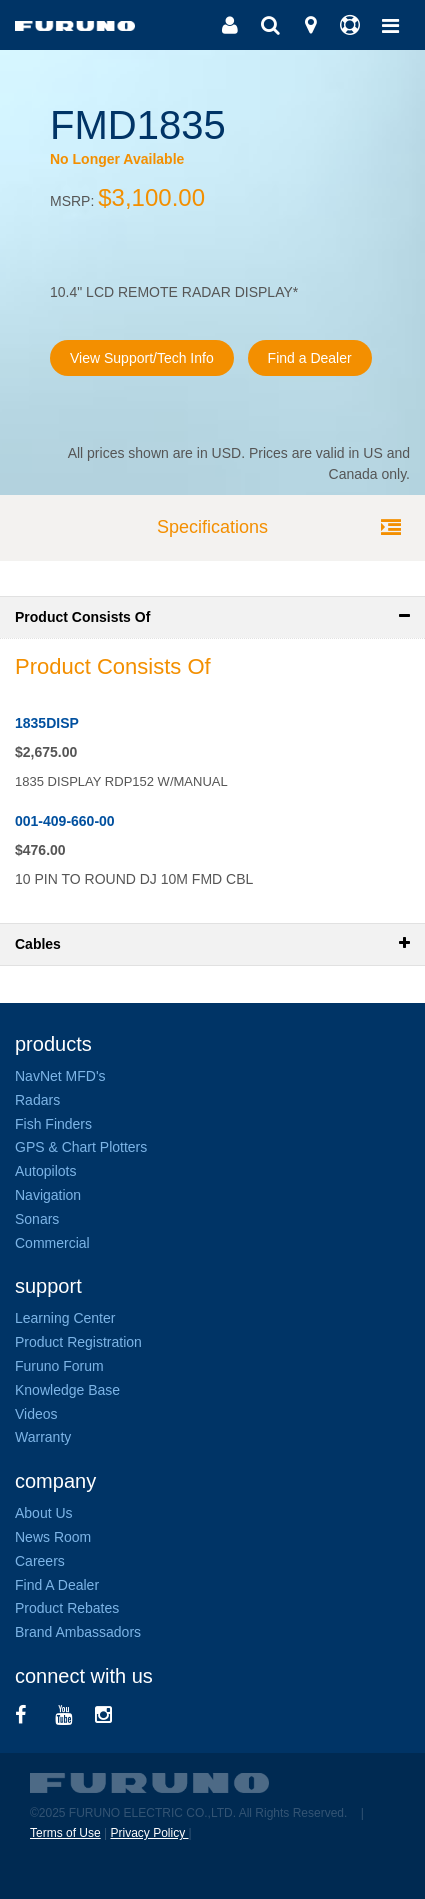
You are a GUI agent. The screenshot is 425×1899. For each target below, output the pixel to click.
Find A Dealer (57, 1585)
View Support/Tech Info (142, 358)
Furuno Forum (59, 1366)
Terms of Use (65, 1833)
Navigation (48, 1195)
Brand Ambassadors (78, 1632)
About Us (44, 1513)
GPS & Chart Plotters (81, 1147)
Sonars (37, 1219)
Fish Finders (53, 1124)
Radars (37, 1100)
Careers (40, 1561)
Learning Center (65, 1318)
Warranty (43, 1437)
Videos (36, 1414)
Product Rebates (67, 1608)
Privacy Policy (149, 1833)
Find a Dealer (310, 358)
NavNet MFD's (60, 1076)
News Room (53, 1537)
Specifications (212, 527)
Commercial (52, 1243)
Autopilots (45, 1171)
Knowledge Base (67, 1390)
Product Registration (78, 1342)
